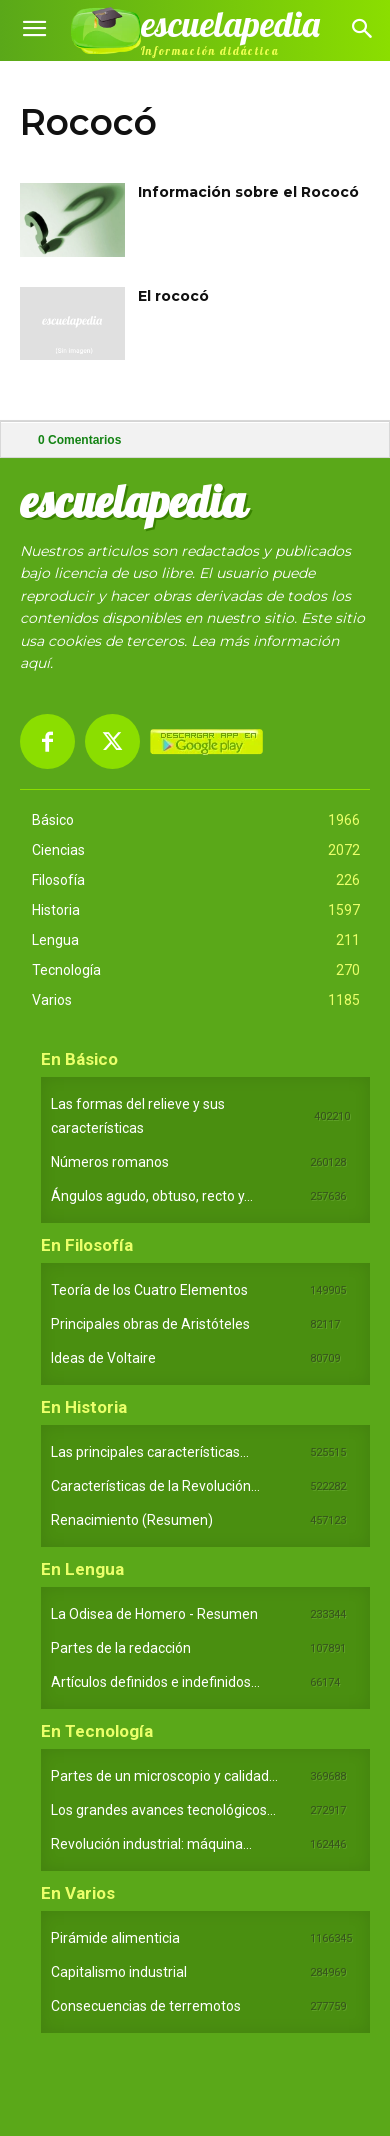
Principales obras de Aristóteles (150, 1324)
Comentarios (79, 440)
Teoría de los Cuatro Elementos (149, 1290)
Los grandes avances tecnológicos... (163, 1810)
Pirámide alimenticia (115, 1938)
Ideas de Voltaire (103, 1358)
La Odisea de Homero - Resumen (154, 1614)
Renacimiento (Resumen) (132, 1520)
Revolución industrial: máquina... (151, 1844)
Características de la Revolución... (155, 1486)
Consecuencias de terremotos (146, 2006)
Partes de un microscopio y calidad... (164, 1776)
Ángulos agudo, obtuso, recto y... (152, 1196)
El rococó (173, 296)
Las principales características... (150, 1452)
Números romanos (110, 1162)
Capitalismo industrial (119, 1972)
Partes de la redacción (121, 1648)
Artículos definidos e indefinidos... (155, 1682)
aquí (35, 663)
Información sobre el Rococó (248, 192)
